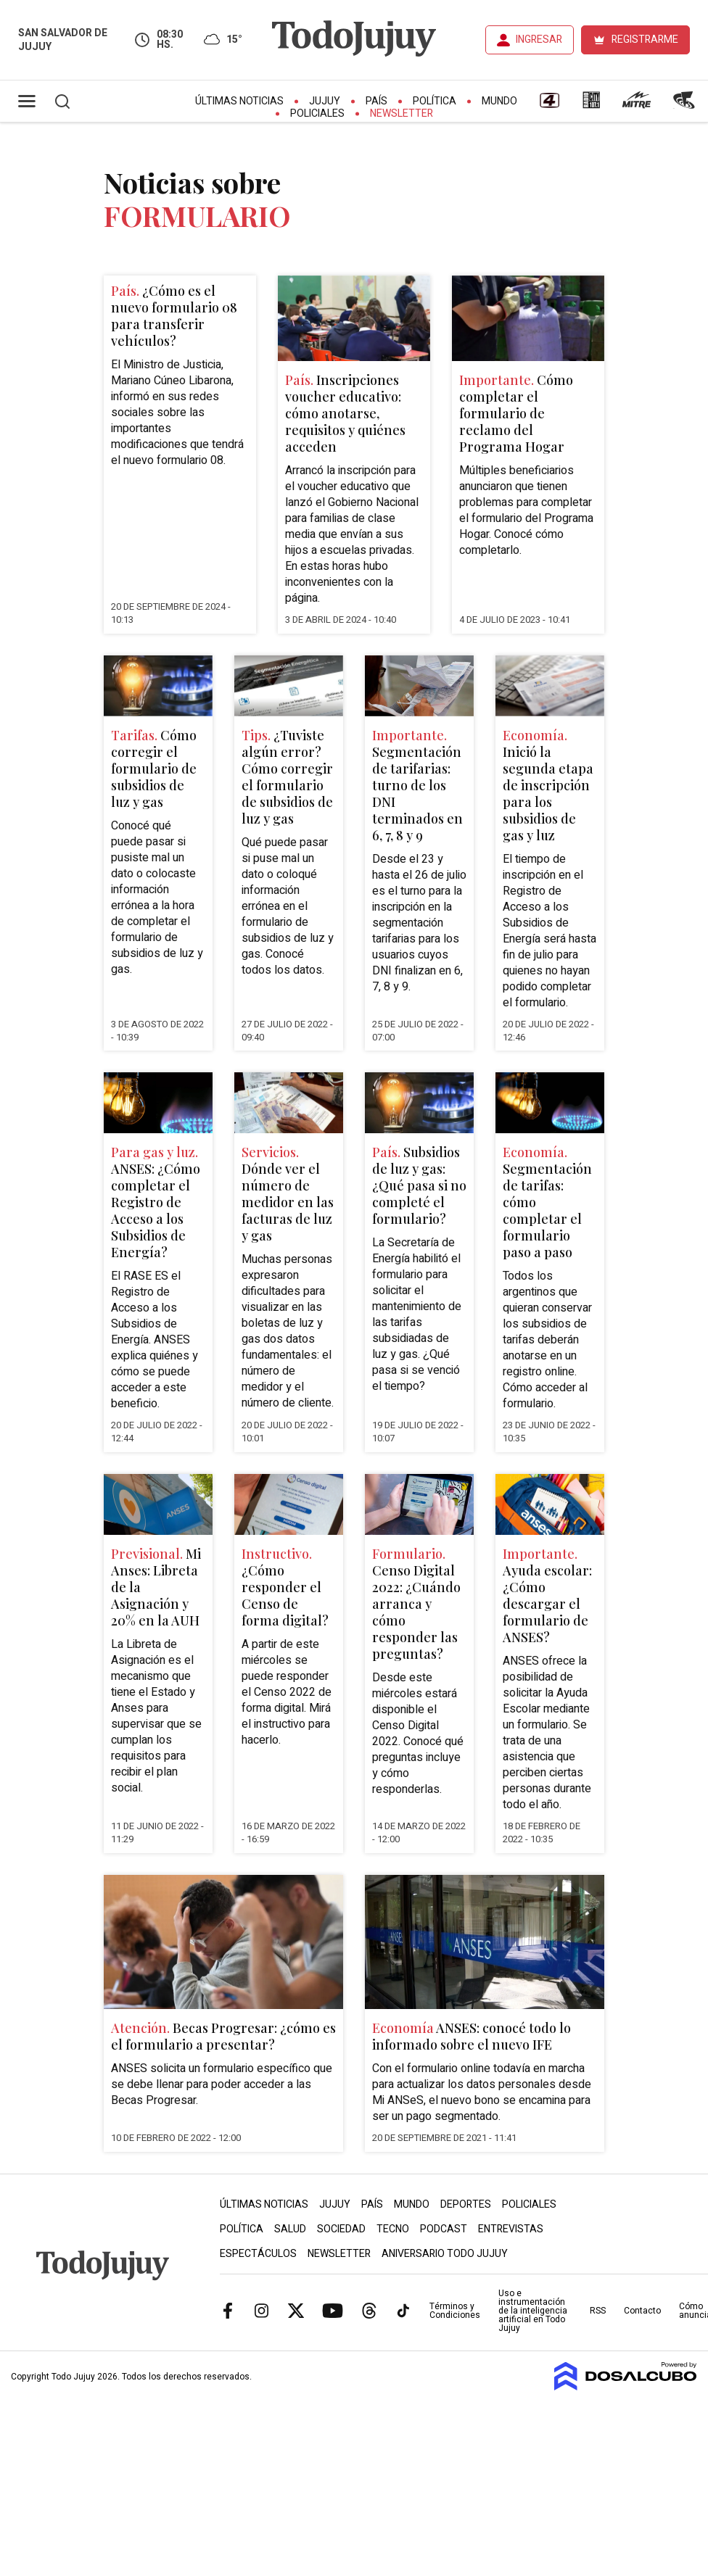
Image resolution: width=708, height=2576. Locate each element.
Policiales (317, 113)
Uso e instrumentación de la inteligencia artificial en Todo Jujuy (532, 2311)
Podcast (443, 2229)
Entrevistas (510, 2229)
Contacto (642, 2310)
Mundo (499, 101)
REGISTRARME (645, 39)
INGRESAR (539, 39)
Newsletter (401, 113)
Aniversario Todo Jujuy (445, 2253)
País (376, 101)
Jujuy (324, 101)
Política (434, 101)
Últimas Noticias (239, 101)
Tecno (392, 2229)
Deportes (465, 2204)
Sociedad (341, 2229)
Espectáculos (258, 2253)
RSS (598, 2310)
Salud (290, 2229)
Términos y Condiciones (454, 2311)
